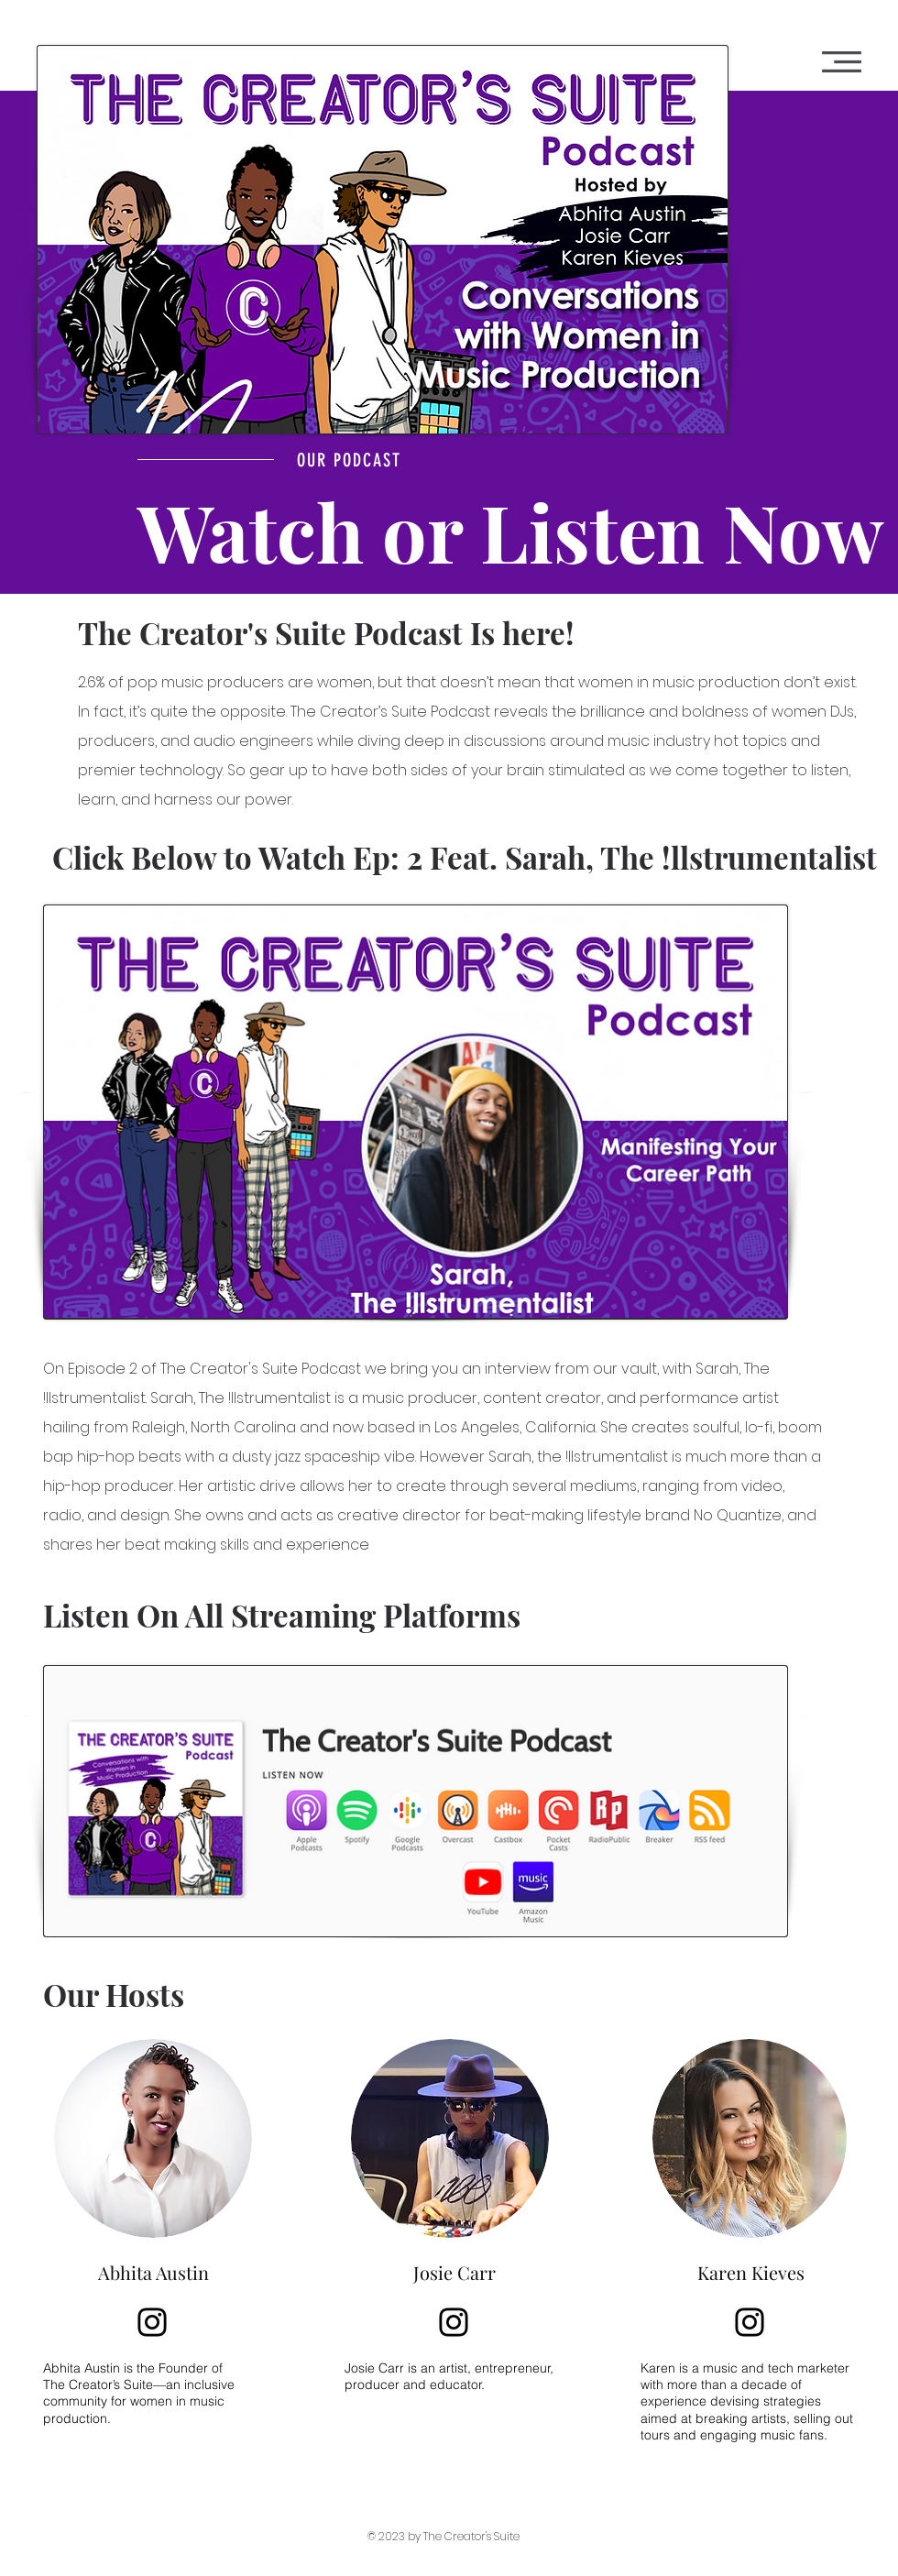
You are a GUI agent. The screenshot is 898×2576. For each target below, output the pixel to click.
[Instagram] (152, 2322)
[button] (841, 61)
